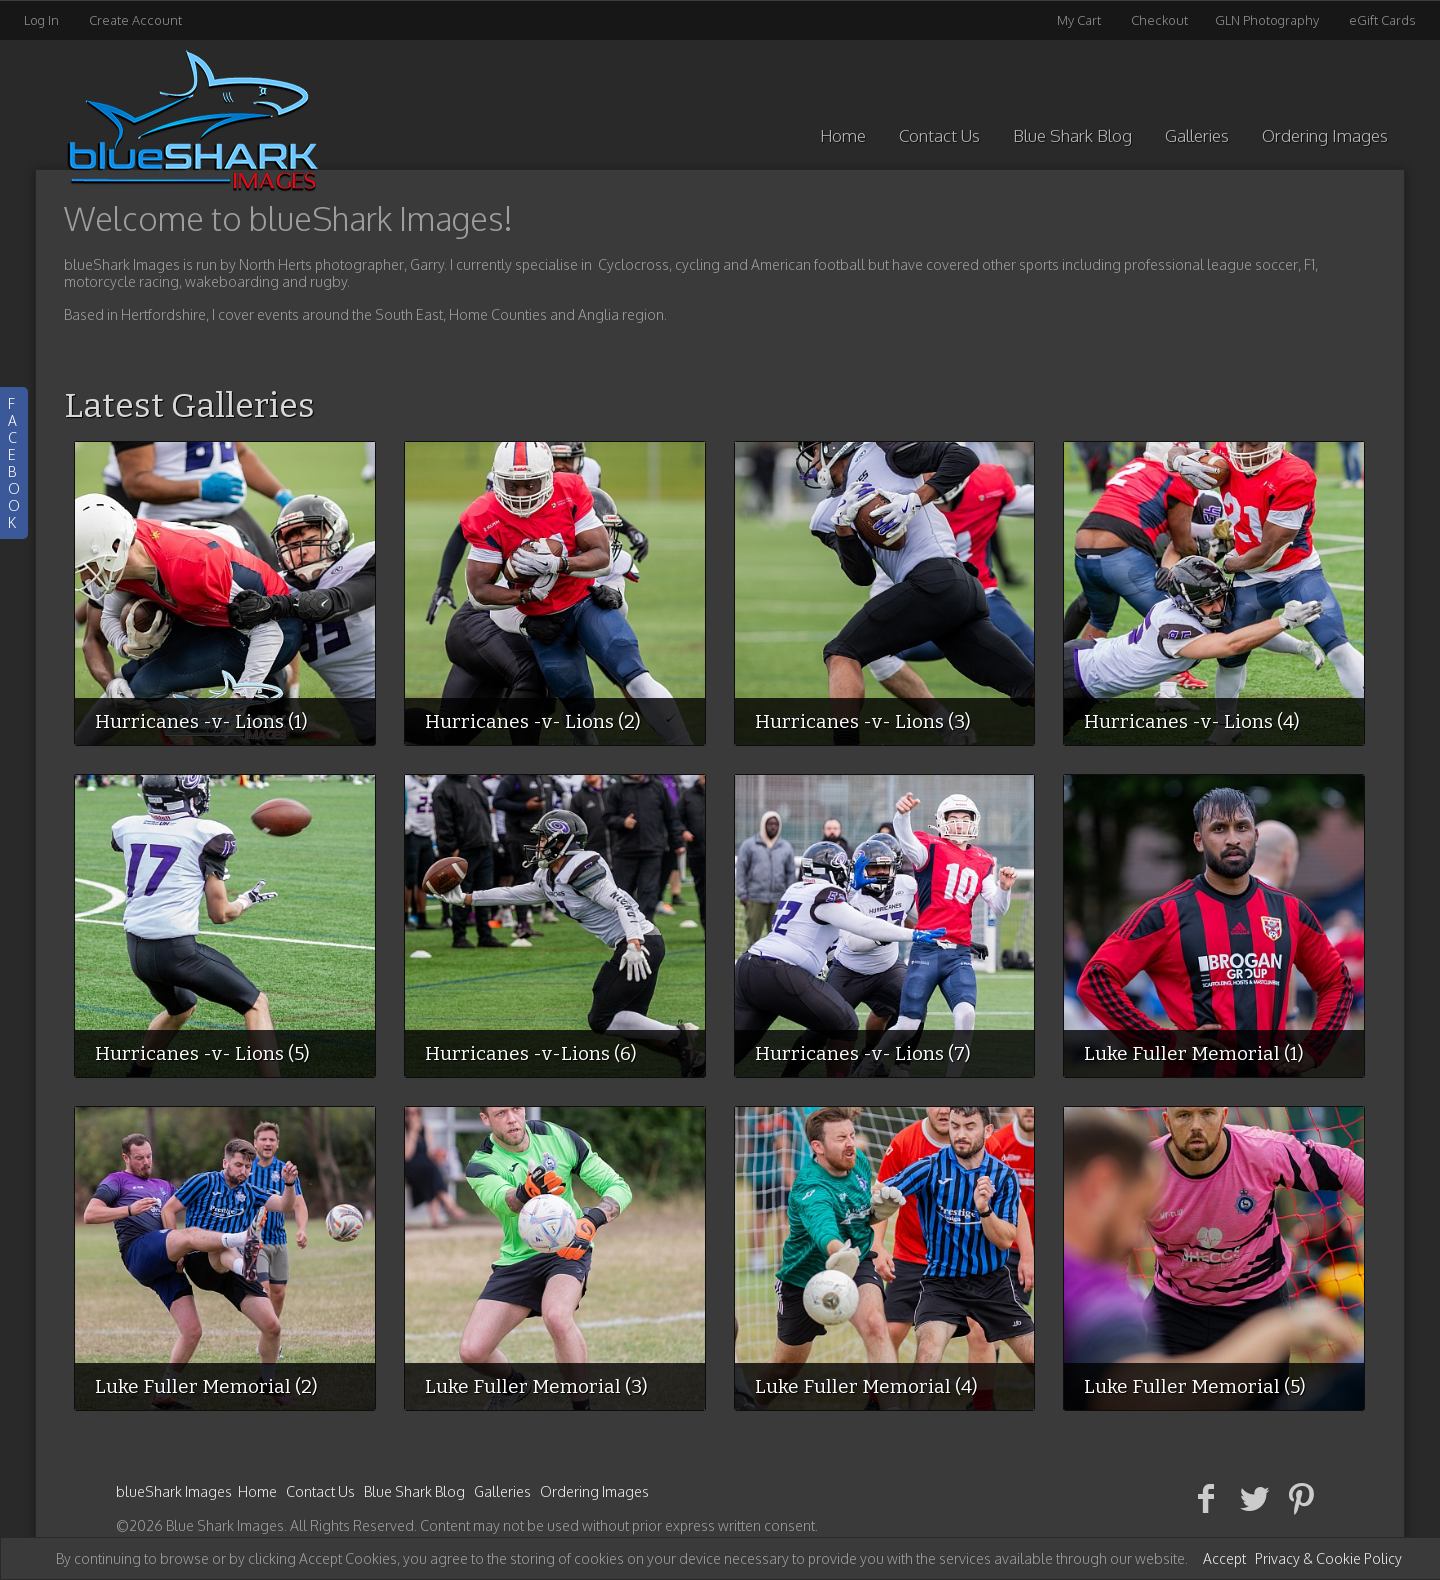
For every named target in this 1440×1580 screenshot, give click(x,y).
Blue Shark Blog (1072, 135)
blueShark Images (174, 1491)
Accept (1224, 1558)
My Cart (1080, 20)
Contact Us (939, 135)
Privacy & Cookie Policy (1328, 1558)
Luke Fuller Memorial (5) (1195, 1386)
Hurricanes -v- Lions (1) (201, 721)
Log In (41, 20)
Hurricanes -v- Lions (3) (863, 721)
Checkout (1159, 20)
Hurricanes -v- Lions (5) (202, 1053)
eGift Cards (1382, 20)
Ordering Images (1325, 135)
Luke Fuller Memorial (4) (866, 1386)
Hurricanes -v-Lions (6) (531, 1053)
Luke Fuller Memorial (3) (536, 1386)
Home (843, 135)
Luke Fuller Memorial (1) (1194, 1053)
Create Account (135, 20)
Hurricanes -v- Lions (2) (533, 721)
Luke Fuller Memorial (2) (206, 1386)
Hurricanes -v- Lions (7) (863, 1053)
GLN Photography (1267, 20)
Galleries (1197, 135)
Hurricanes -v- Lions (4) (1192, 721)
